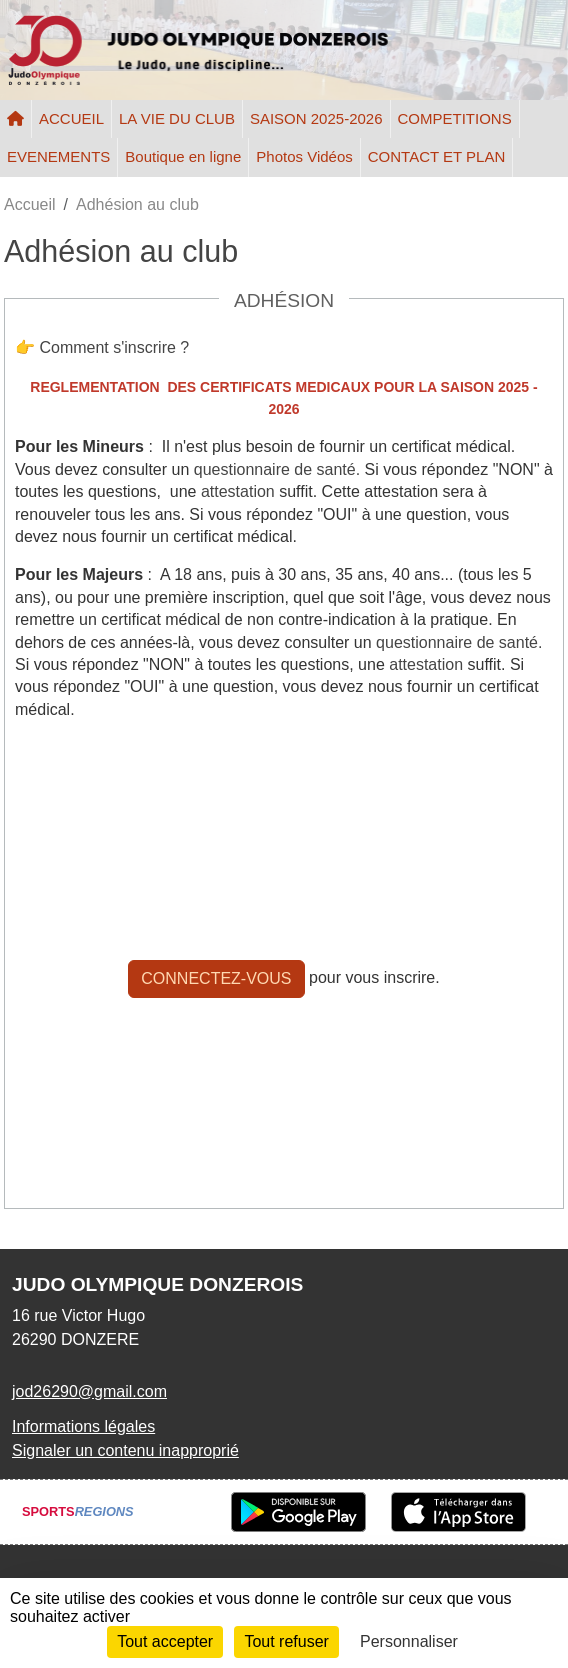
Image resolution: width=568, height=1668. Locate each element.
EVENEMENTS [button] (58, 156)
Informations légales (83, 1426)
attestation (238, 491)
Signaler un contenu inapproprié (125, 1450)
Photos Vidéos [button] (304, 156)
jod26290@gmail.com (89, 1391)
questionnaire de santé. (277, 469)
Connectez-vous (216, 978)
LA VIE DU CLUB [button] (177, 118)
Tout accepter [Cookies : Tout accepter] (165, 1641)
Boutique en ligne (183, 156)
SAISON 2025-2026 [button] (316, 118)
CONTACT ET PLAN (437, 156)
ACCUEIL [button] (71, 118)
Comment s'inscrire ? (114, 347)
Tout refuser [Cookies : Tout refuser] (286, 1641)
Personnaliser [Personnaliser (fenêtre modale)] (409, 1641)
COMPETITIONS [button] (455, 118)
